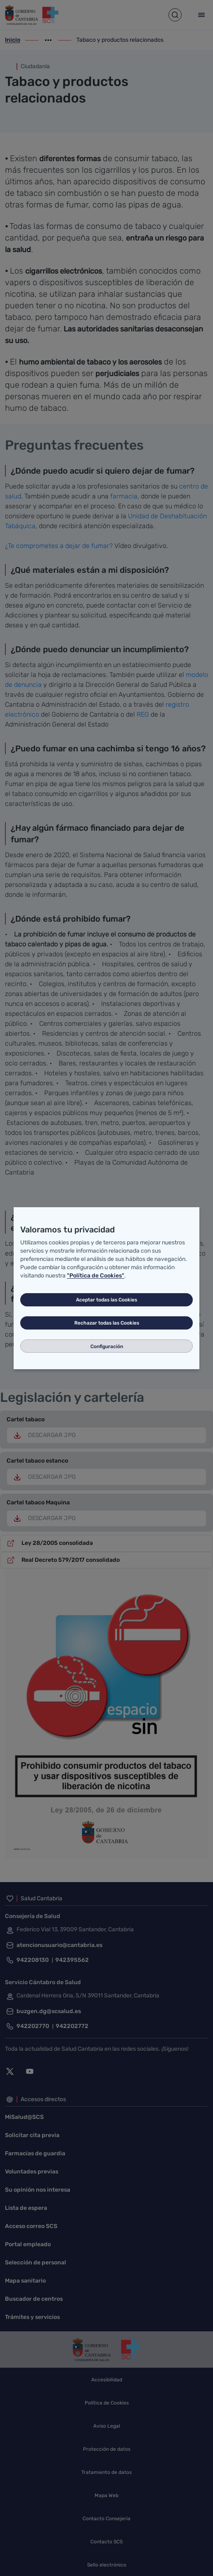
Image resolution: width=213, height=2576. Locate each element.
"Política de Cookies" (95, 1275)
